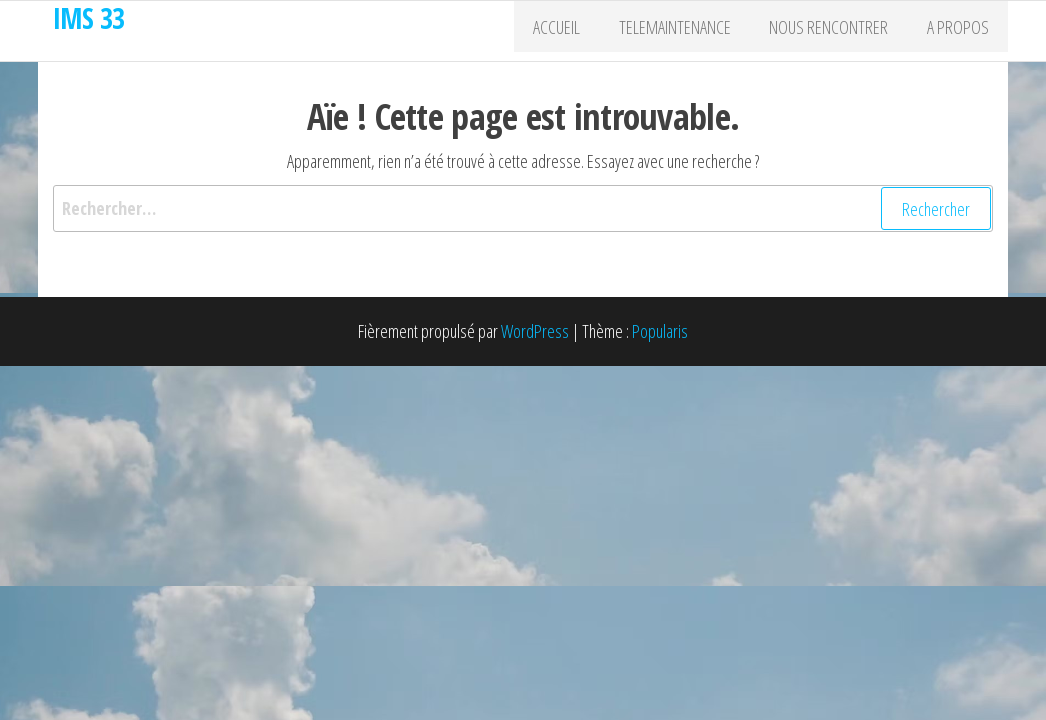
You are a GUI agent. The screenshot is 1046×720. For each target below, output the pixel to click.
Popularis (660, 331)
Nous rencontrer (841, 31)
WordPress (535, 331)
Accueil (586, 31)
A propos (962, 31)
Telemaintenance (696, 31)
